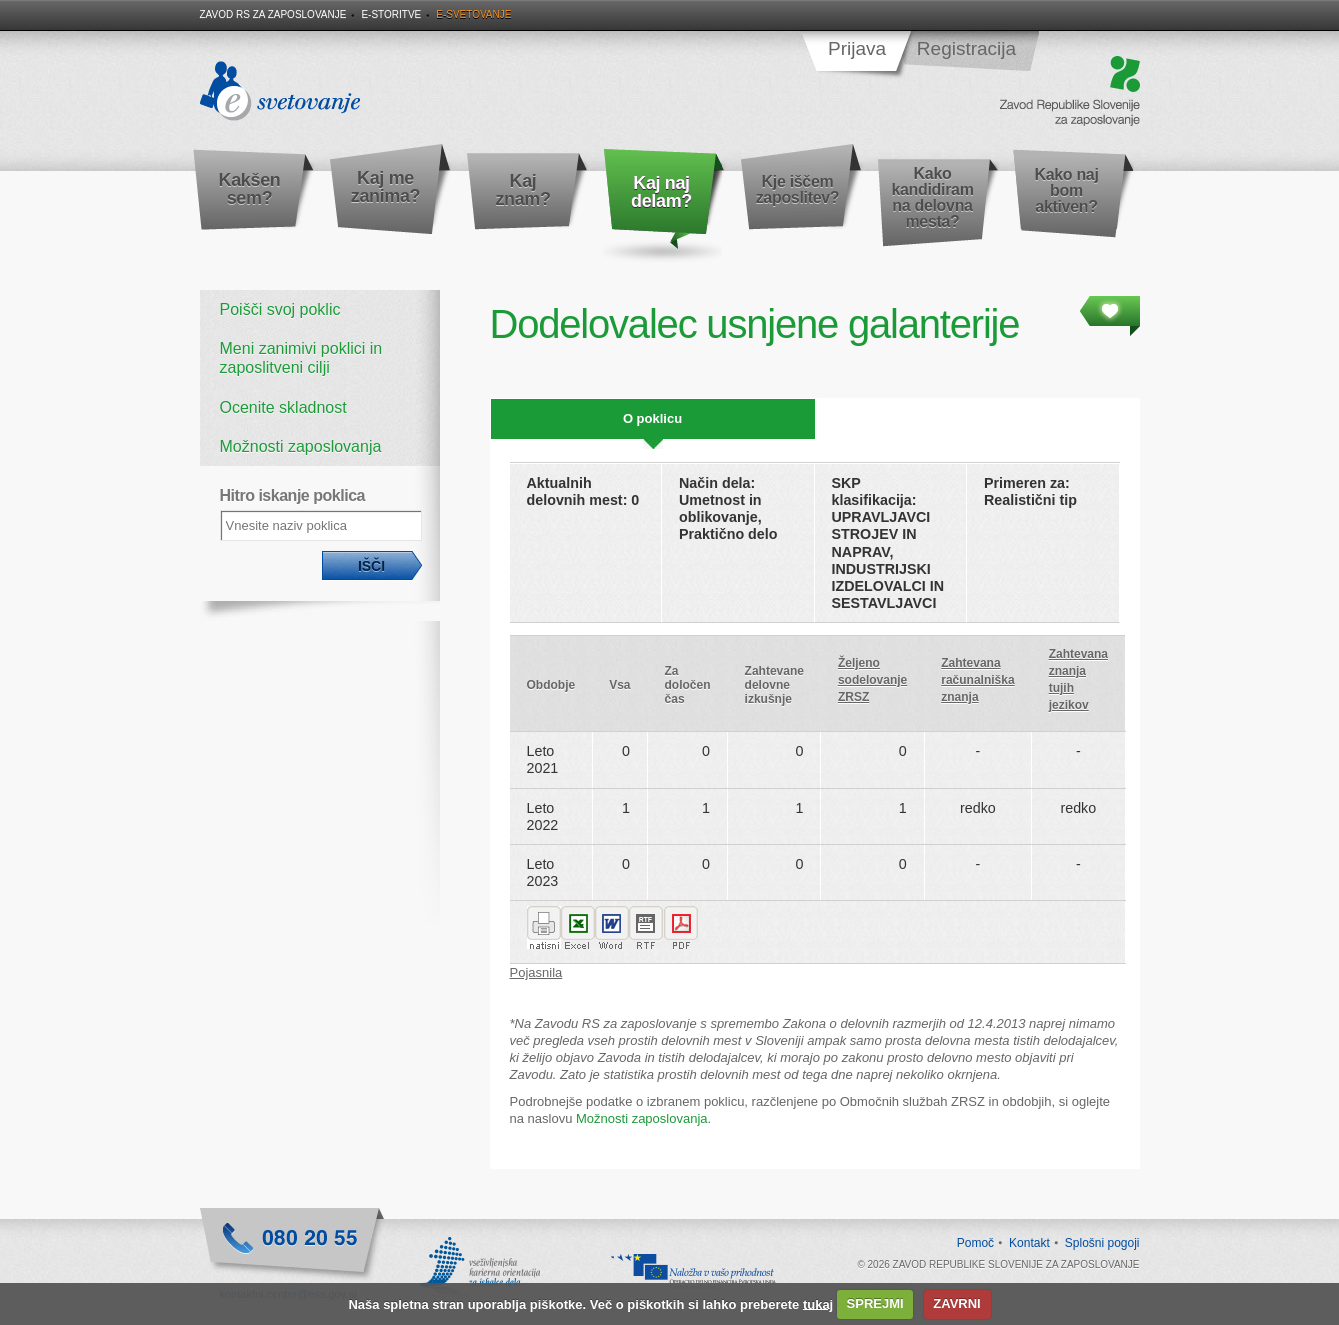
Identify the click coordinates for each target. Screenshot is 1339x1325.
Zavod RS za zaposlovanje (273, 14)
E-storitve (391, 14)
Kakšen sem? (250, 189)
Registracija (966, 48)
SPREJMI (875, 1303)
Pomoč (975, 1243)
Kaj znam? (522, 190)
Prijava (857, 48)
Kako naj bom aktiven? (1066, 190)
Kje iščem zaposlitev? (798, 189)
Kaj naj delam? (661, 192)
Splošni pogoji (1102, 1243)
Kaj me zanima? (386, 187)
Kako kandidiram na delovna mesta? (932, 197)
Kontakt (1029, 1243)
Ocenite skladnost (283, 407)
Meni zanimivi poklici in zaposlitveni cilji (301, 358)
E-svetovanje (473, 14)
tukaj (818, 1303)
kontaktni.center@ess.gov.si (288, 1294)
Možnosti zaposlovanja (301, 446)
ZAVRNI (956, 1303)
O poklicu (652, 418)
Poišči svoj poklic (280, 309)
